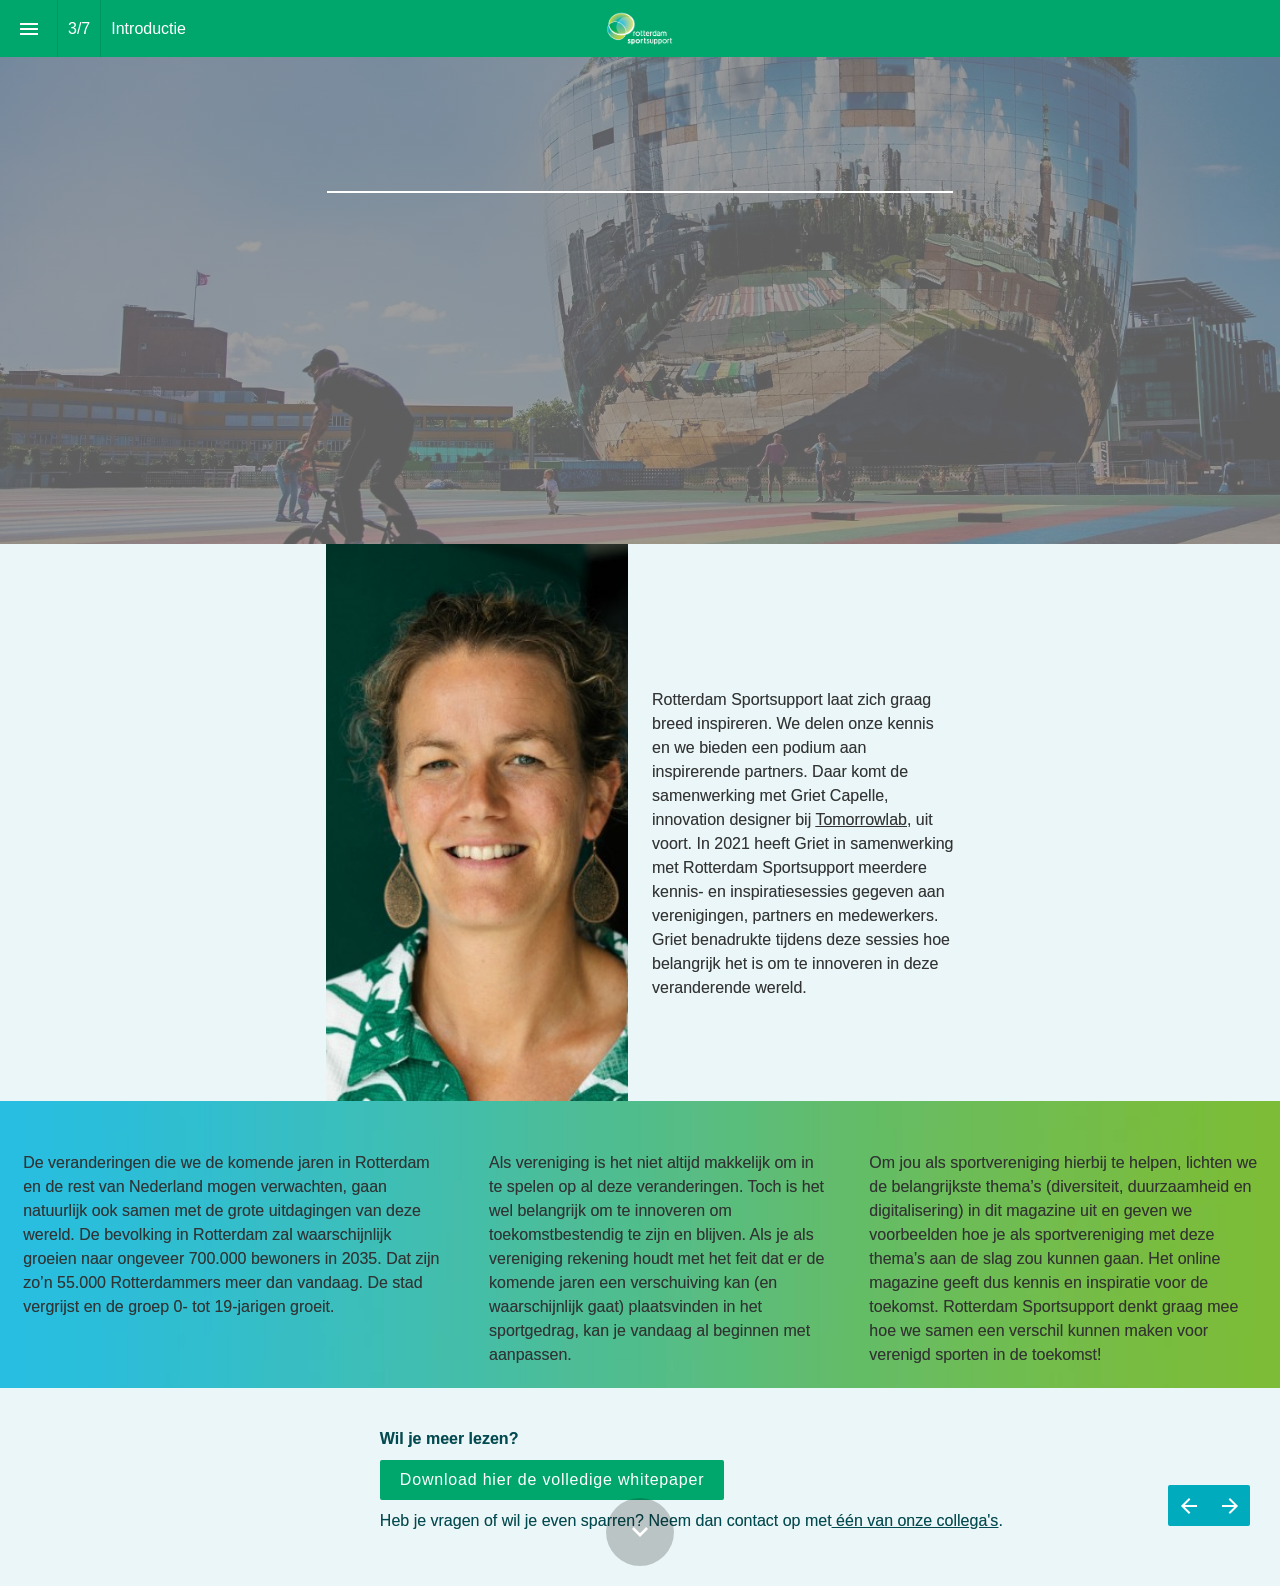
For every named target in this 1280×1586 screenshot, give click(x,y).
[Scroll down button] (640, 1532)
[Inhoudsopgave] (28, 28)
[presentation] (640, 272)
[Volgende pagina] (1229, 1505)
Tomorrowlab (861, 834)
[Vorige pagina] (1188, 1505)
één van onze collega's (915, 1520)
